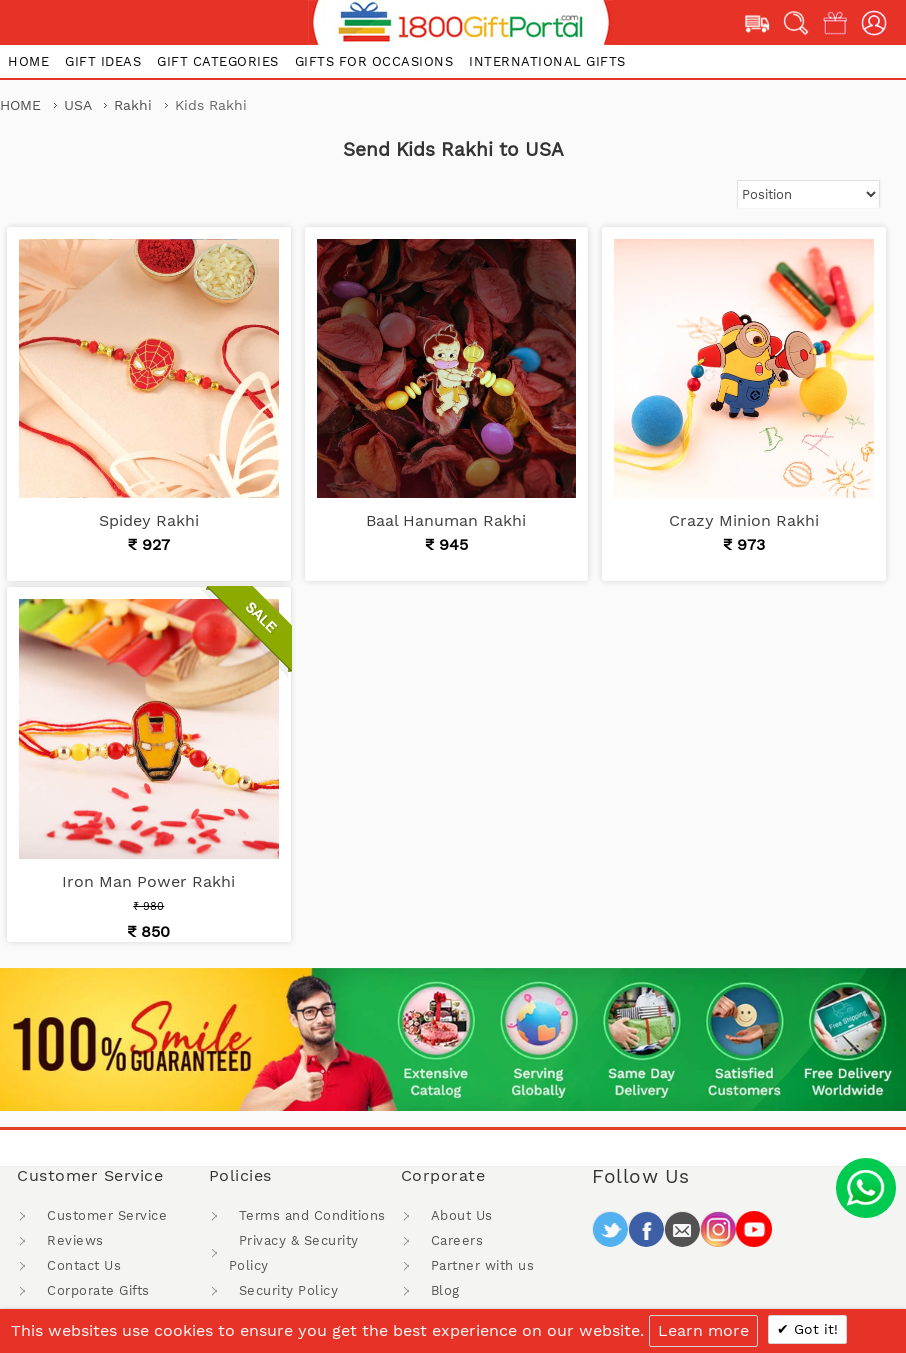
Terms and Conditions (312, 1215)
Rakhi (135, 105)
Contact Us (84, 1265)
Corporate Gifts (98, 1290)
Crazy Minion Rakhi (744, 520)
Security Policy (289, 1290)
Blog (445, 1290)
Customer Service (107, 1215)
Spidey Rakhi (149, 520)
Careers (457, 1240)
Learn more (703, 1330)
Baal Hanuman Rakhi (446, 520)
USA (80, 105)
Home (20, 105)
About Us (462, 1215)
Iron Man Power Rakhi (148, 881)
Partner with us (483, 1265)
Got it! (813, 1329)
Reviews (75, 1240)
